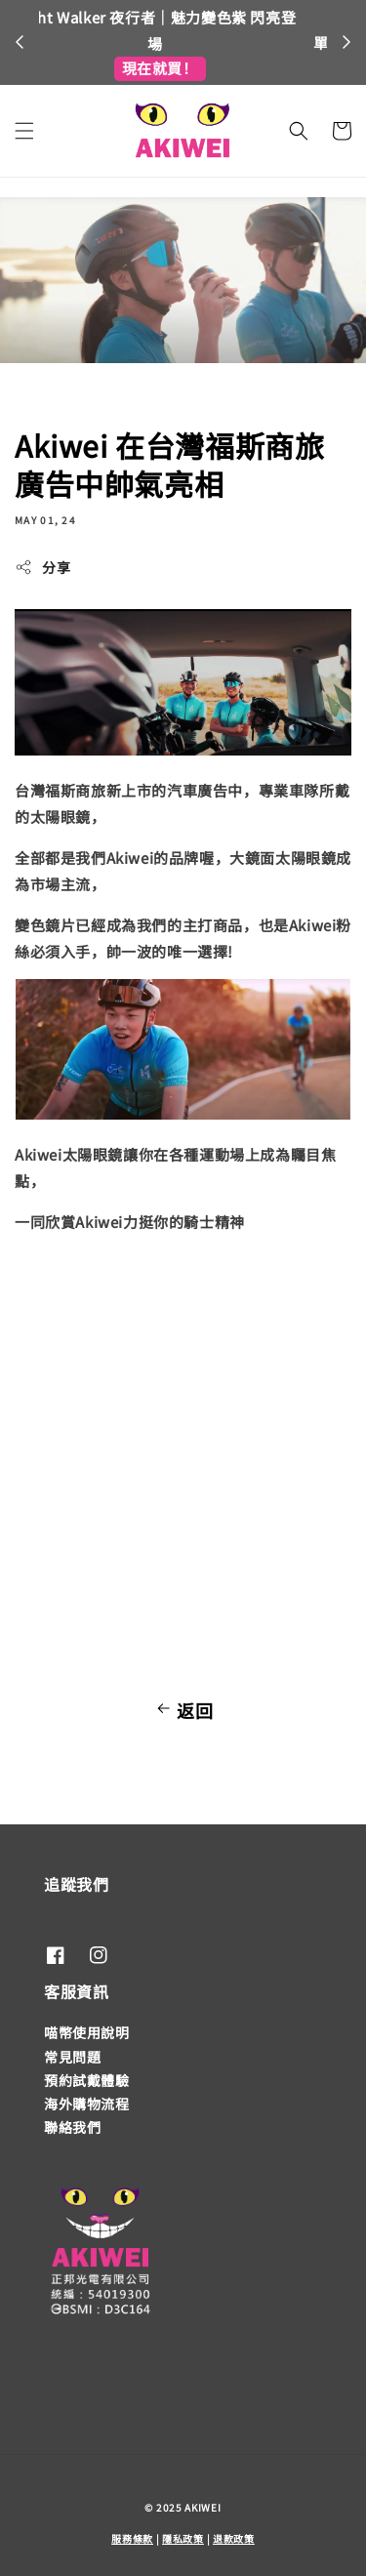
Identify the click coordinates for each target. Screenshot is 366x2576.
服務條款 (132, 2538)
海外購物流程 (87, 2103)
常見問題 (72, 2056)
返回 (182, 1710)
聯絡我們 (72, 2127)
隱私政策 (183, 2538)
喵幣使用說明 (87, 2032)
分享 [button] (42, 567)
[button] (24, 130)
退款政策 (234, 2538)
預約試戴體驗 (87, 2080)
